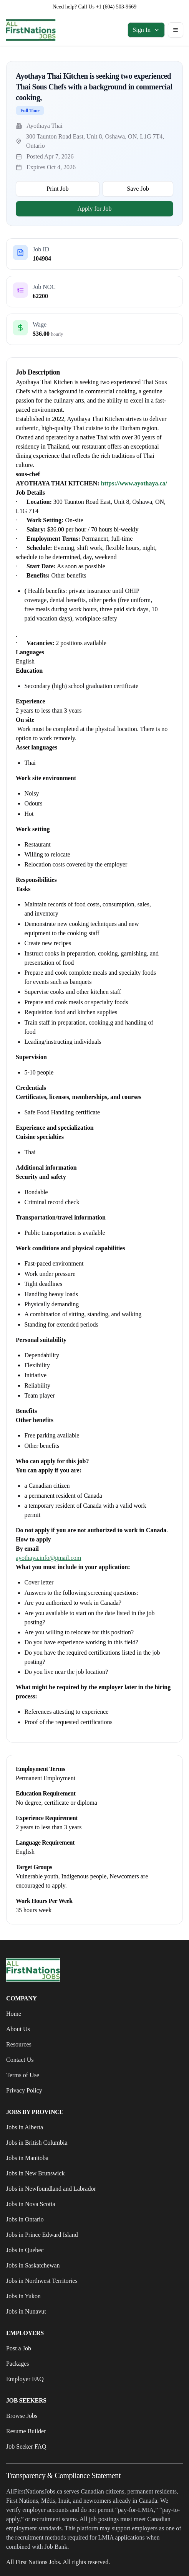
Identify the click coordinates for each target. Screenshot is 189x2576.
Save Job (138, 188)
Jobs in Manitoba (27, 2158)
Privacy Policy (24, 2090)
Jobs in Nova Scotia (30, 2204)
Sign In (146, 29)
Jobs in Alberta (24, 2127)
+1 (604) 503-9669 (116, 7)
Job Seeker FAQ (26, 2446)
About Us (18, 2029)
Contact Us (20, 2059)
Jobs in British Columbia (37, 2142)
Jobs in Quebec (25, 2250)
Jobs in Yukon (23, 2296)
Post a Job (18, 2348)
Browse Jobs (21, 2416)
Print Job (57, 188)
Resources (19, 2044)
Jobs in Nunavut (26, 2311)
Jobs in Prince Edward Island (42, 2234)
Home (13, 2013)
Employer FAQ (25, 2379)
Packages (17, 2363)
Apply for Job (95, 208)
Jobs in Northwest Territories (42, 2280)
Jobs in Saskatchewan (33, 2265)
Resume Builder (26, 2431)
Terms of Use (22, 2075)
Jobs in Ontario (25, 2219)
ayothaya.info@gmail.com (48, 1558)
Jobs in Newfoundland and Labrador (51, 2188)
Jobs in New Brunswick (35, 2173)
